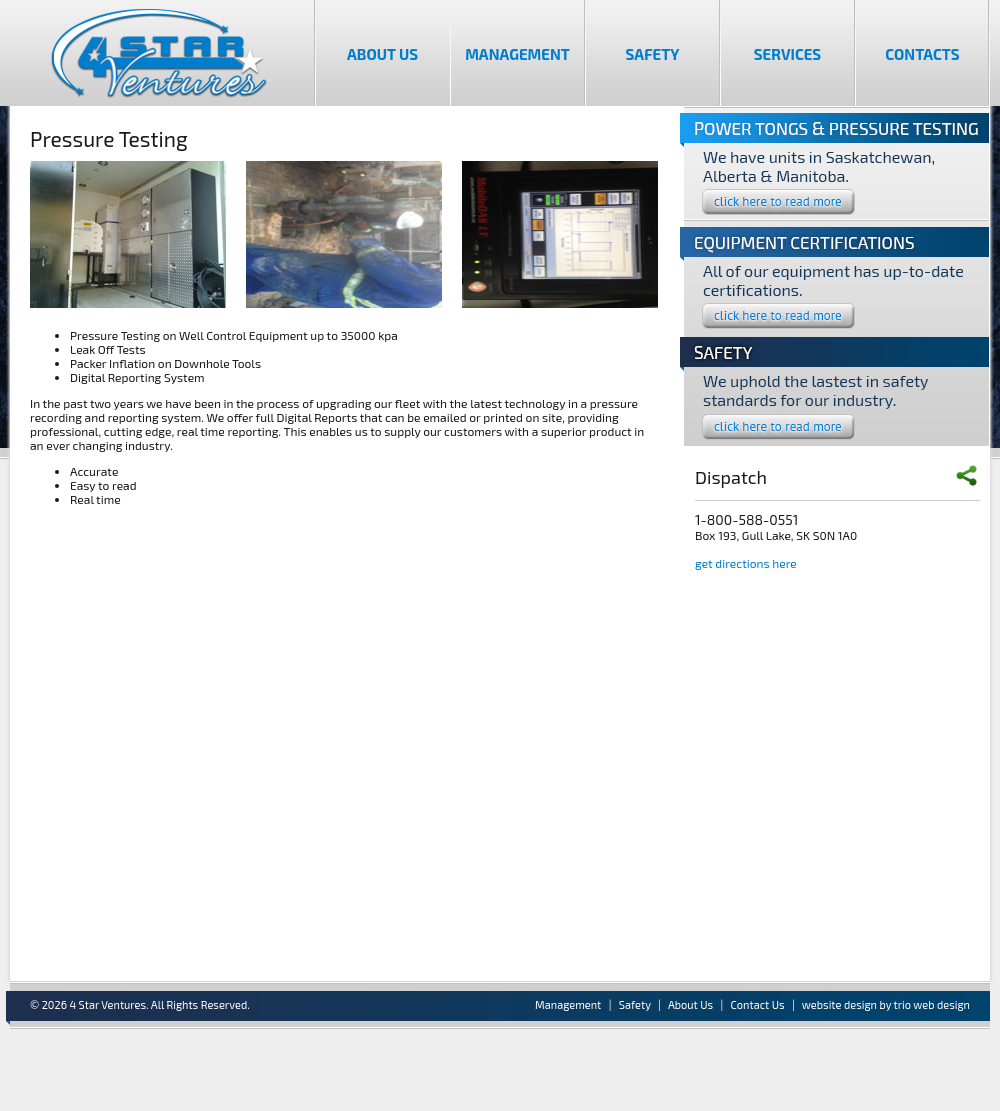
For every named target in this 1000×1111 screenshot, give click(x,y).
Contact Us (758, 1004)
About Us (382, 54)
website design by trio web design (886, 1004)
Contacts (922, 54)
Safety (653, 54)
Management (517, 54)
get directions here (746, 563)
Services (787, 54)
